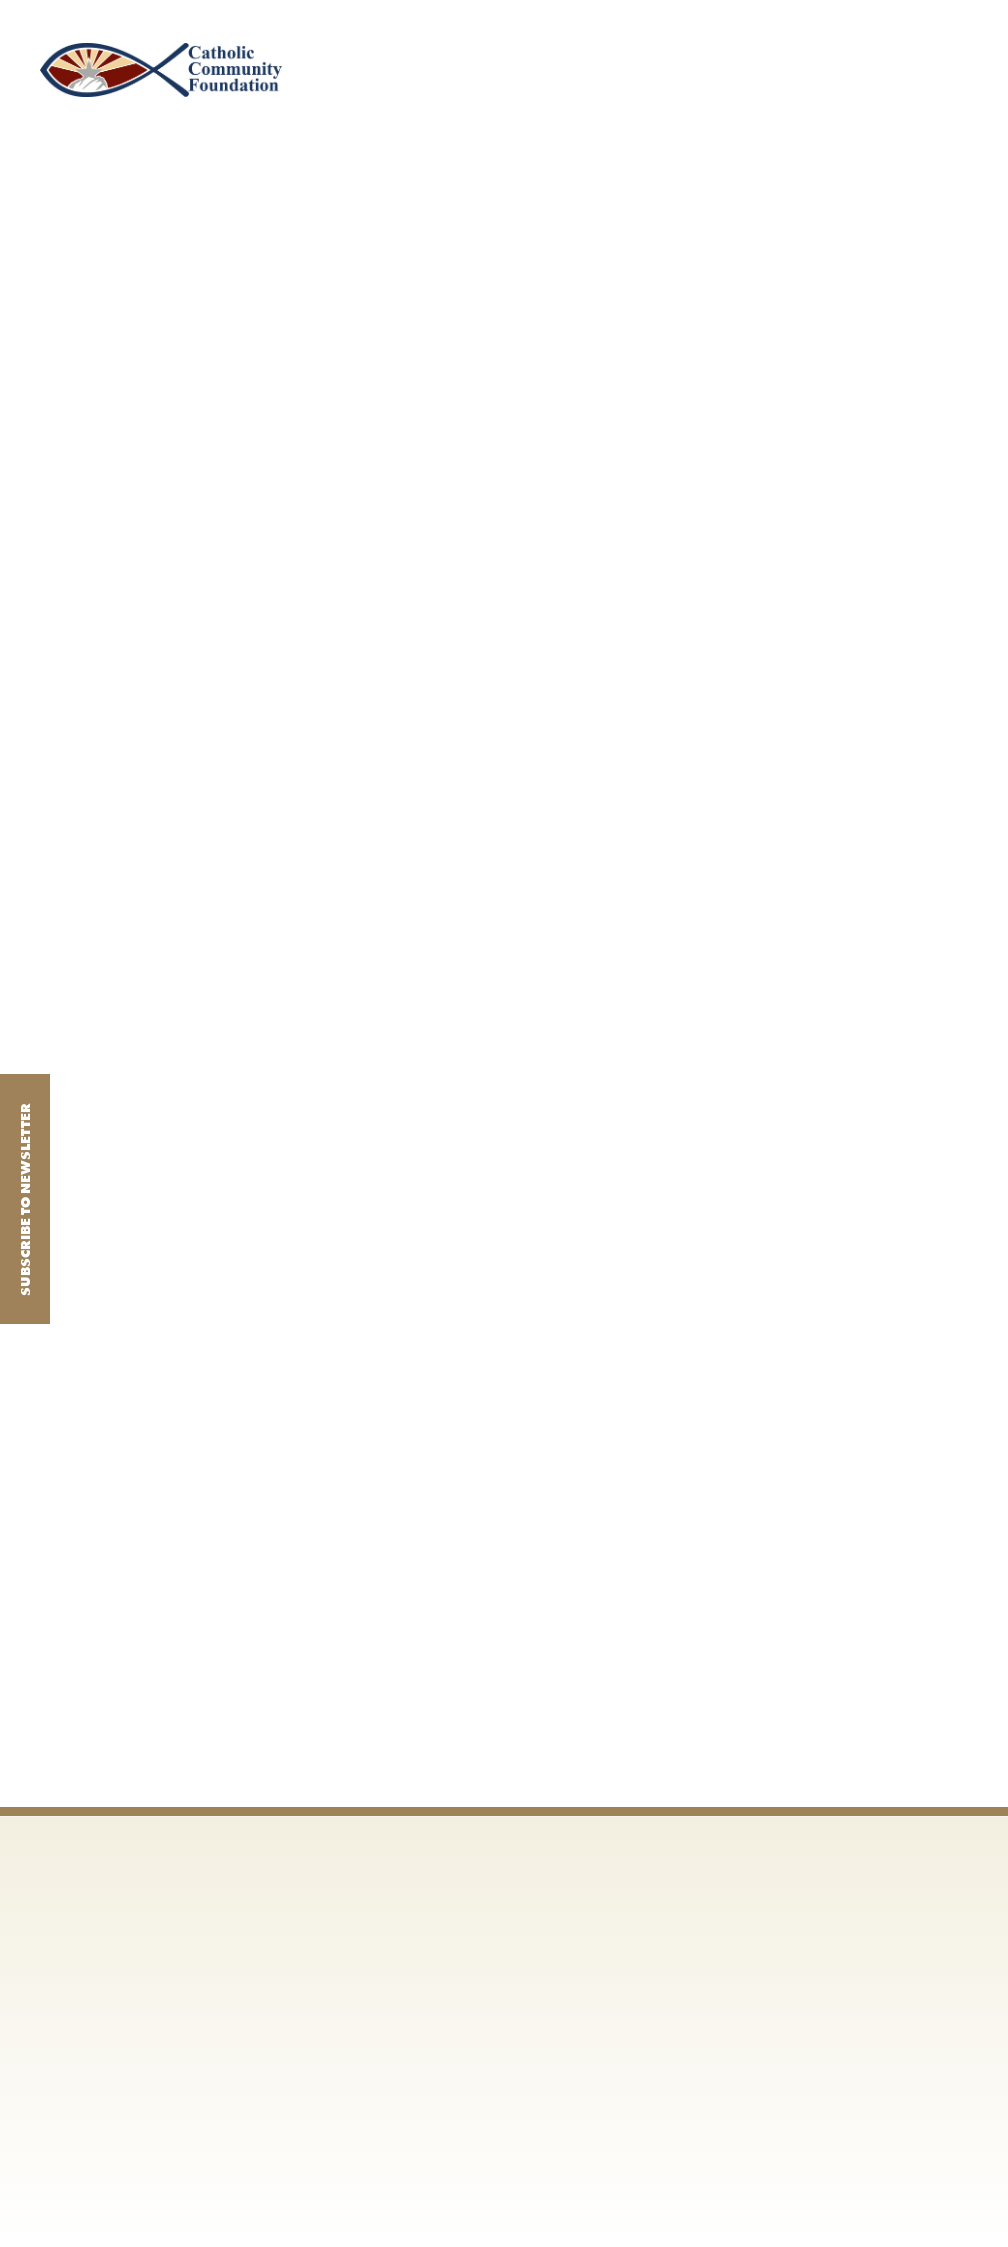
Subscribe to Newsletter (25, 1198)
